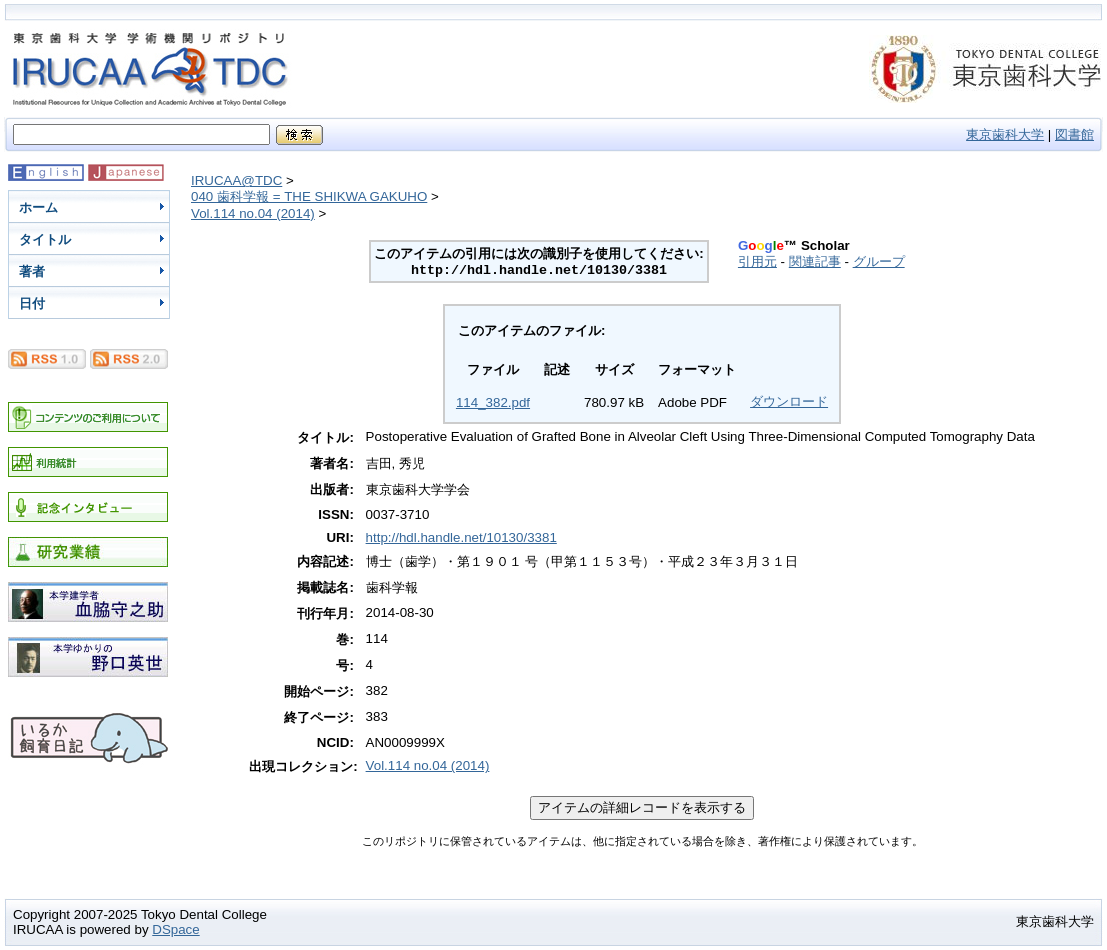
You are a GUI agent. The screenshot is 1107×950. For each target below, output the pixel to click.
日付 (32, 303)
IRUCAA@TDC (236, 180)
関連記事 (815, 261)
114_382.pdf (493, 402)
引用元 (757, 261)
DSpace (175, 929)
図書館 (1074, 134)
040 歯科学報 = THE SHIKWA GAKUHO (309, 196)
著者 (32, 271)
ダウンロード (789, 401)
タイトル (45, 239)
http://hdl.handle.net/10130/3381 (461, 537)
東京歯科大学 (1005, 134)
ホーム (38, 207)
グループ (879, 261)
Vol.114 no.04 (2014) (253, 213)
